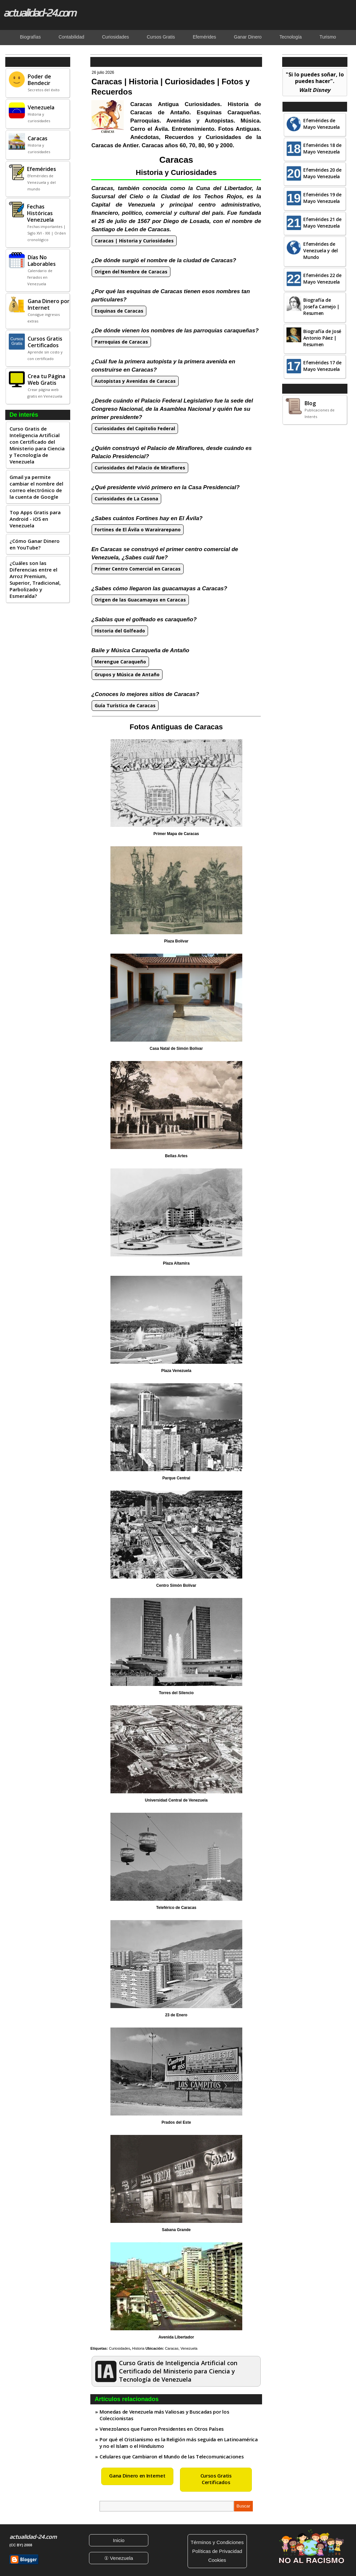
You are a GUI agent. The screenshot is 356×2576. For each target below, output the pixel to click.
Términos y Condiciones (217, 2542)
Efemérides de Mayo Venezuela (321, 123)
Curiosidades (119, 2348)
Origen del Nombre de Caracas (131, 271)
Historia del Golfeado (120, 631)
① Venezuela (118, 2558)
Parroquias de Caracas (121, 342)
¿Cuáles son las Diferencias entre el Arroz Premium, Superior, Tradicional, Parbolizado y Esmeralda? (35, 579)
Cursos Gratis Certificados (216, 2478)
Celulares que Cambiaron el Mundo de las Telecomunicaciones (172, 2456)
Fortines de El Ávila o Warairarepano (138, 529)
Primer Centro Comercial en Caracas (138, 569)
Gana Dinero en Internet (137, 2475)
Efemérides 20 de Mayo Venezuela (322, 173)
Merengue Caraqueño (120, 661)
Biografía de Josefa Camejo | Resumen (321, 306)
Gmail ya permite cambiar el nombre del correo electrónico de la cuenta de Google (36, 487)
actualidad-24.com (39, 13)
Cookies (217, 2560)
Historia (138, 2348)
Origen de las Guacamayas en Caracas (140, 600)
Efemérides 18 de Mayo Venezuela (322, 148)
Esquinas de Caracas (119, 311)
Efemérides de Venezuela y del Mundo (320, 250)
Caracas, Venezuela (181, 2348)
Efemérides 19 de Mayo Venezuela (322, 197)
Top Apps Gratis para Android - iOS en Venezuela (35, 519)
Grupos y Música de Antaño (127, 674)
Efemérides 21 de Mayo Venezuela (322, 222)
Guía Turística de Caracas (125, 705)
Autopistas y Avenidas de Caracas (135, 381)
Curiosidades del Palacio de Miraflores (140, 467)
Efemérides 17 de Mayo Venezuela (322, 365)
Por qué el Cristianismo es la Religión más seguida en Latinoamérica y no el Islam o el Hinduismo (179, 2442)
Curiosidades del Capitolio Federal (135, 428)
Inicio (119, 2540)
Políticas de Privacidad (217, 2551)
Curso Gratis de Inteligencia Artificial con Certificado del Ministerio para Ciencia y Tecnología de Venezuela (37, 445)
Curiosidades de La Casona (126, 498)
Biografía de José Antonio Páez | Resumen (322, 338)
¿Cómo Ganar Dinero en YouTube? (35, 544)
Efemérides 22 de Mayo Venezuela (322, 278)
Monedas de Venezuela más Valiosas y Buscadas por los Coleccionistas (164, 2415)
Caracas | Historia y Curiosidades (134, 241)
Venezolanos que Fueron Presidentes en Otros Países (162, 2428)
